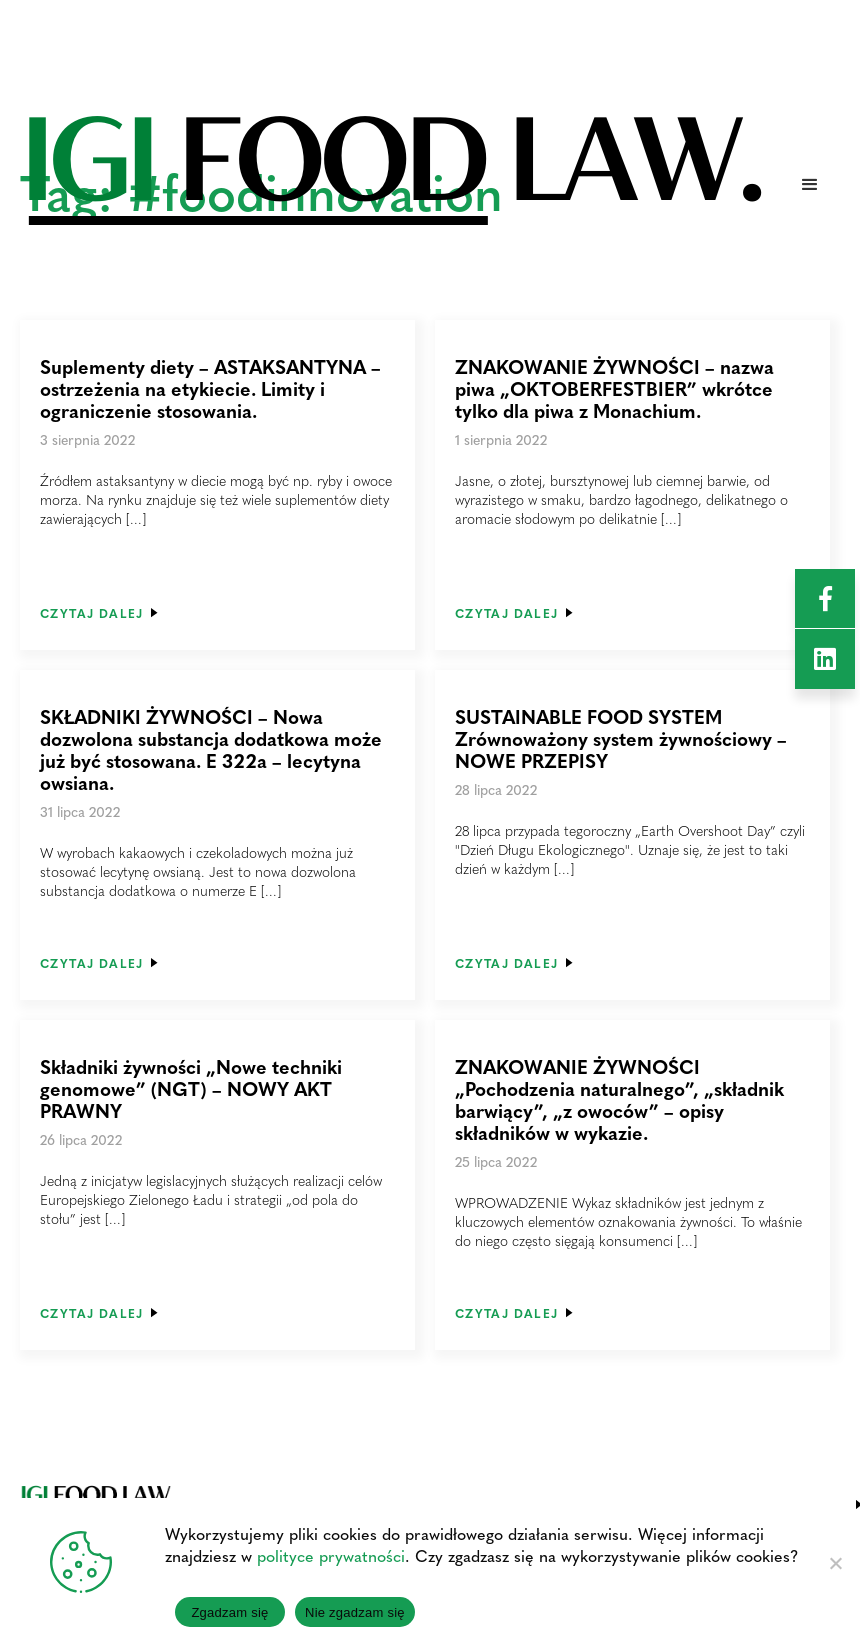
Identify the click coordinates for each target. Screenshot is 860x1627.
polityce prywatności (331, 1555)
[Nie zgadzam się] (835, 1563)
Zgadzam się (229, 1612)
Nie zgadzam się (355, 1612)
